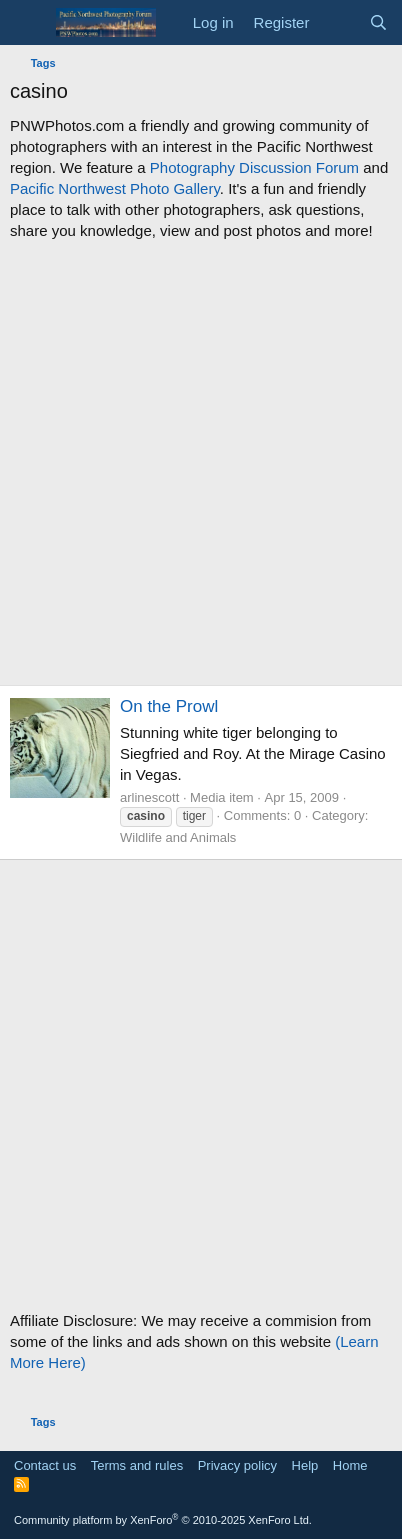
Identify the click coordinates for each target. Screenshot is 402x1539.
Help (305, 1465)
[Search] (378, 22)
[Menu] (27, 23)
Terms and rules (137, 1465)
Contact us (45, 1465)
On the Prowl (169, 706)
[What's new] (338, 22)
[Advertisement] (201, 463)
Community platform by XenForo (163, 1520)
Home (350, 1465)
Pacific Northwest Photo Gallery (115, 188)
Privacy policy (237, 1465)
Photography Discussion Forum (254, 167)
